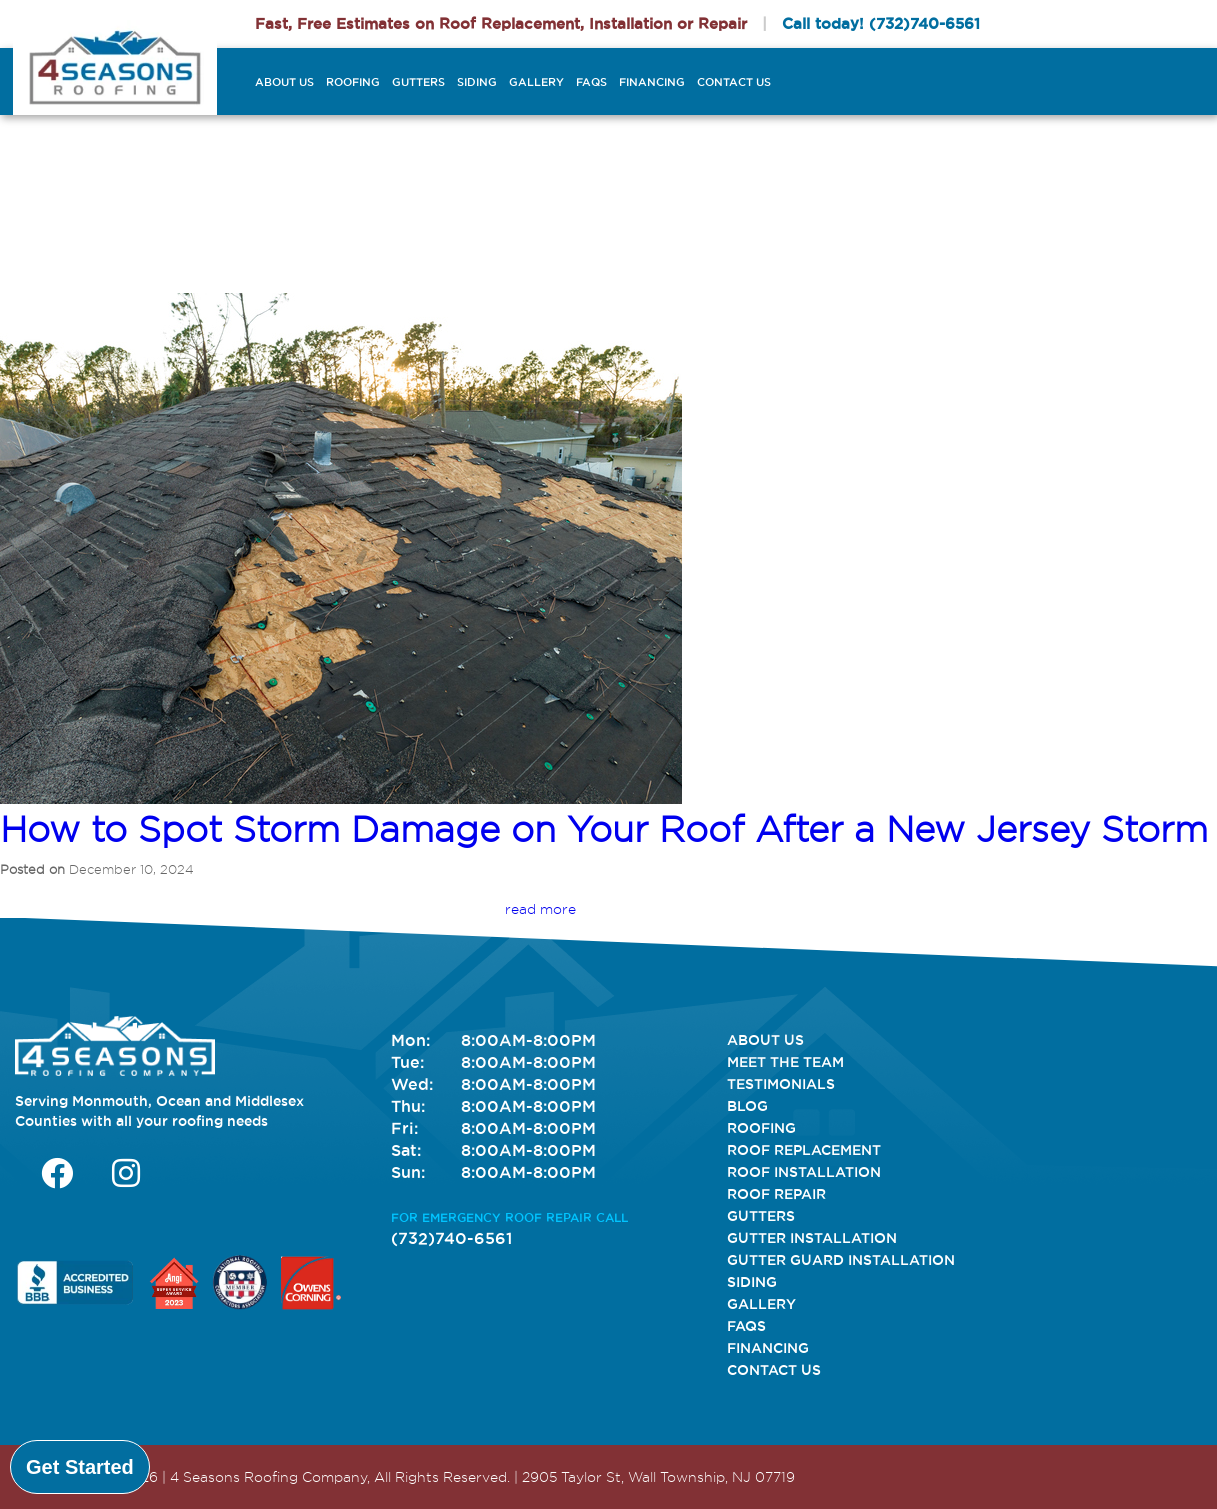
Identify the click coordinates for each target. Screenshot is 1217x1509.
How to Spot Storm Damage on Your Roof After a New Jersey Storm (604, 829)
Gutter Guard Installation (841, 1260)
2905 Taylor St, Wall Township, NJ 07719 (658, 1477)
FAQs (591, 82)
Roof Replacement (804, 1150)
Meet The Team (785, 1062)
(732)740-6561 (924, 23)
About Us (284, 82)
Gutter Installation (812, 1238)
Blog (747, 1106)
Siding (477, 82)
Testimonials (781, 1084)
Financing (652, 82)
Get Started (80, 1467)
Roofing (353, 82)
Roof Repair (776, 1194)
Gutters (418, 82)
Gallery (536, 82)
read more (540, 909)
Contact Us (734, 82)
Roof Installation (804, 1172)
